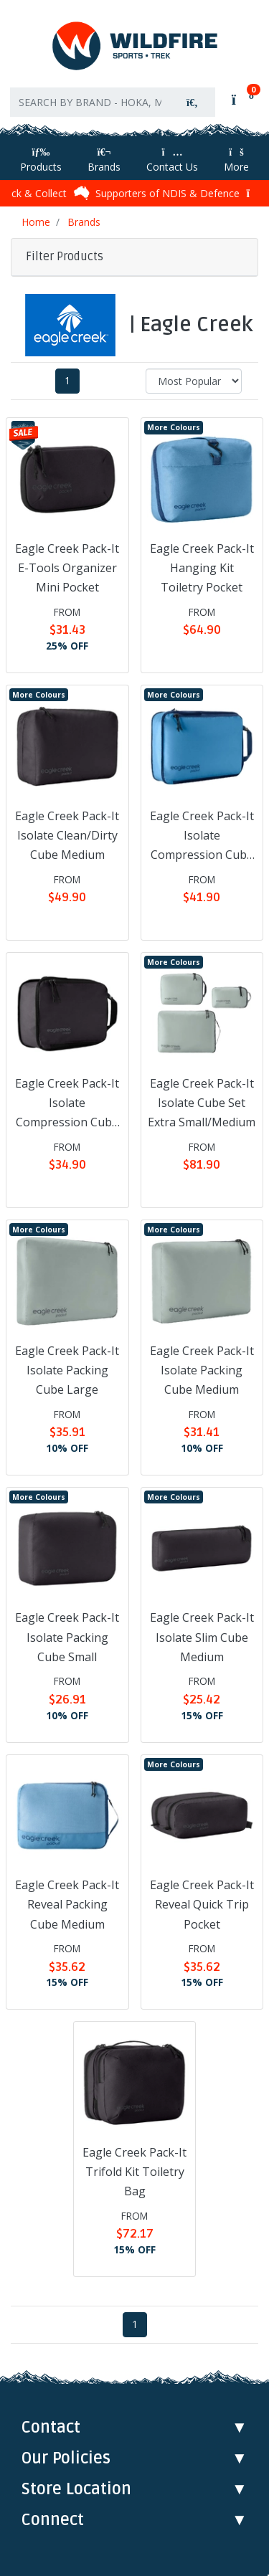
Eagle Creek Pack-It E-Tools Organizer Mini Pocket (67, 568)
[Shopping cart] (241, 99)
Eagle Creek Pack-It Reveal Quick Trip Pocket (202, 1904)
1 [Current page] (67, 380)
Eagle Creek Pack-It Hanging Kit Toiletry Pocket (202, 568)
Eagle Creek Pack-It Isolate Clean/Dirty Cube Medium (67, 835)
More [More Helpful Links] (236, 160)
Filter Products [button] (64, 256)
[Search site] (192, 102)
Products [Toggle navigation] (41, 160)
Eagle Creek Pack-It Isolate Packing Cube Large (67, 1370)
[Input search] (90, 102)
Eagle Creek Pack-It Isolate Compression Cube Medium (202, 836)
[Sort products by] (194, 381)
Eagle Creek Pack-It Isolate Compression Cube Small (67, 1104)
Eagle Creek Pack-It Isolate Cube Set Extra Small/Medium (201, 1102)
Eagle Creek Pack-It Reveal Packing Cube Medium (67, 1904)
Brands (104, 160)
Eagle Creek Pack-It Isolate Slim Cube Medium (202, 1637)
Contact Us (172, 160)
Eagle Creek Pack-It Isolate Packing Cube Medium (202, 1370)
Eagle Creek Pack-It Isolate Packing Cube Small (67, 1637)
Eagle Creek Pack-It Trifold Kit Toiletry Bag (134, 2171)
